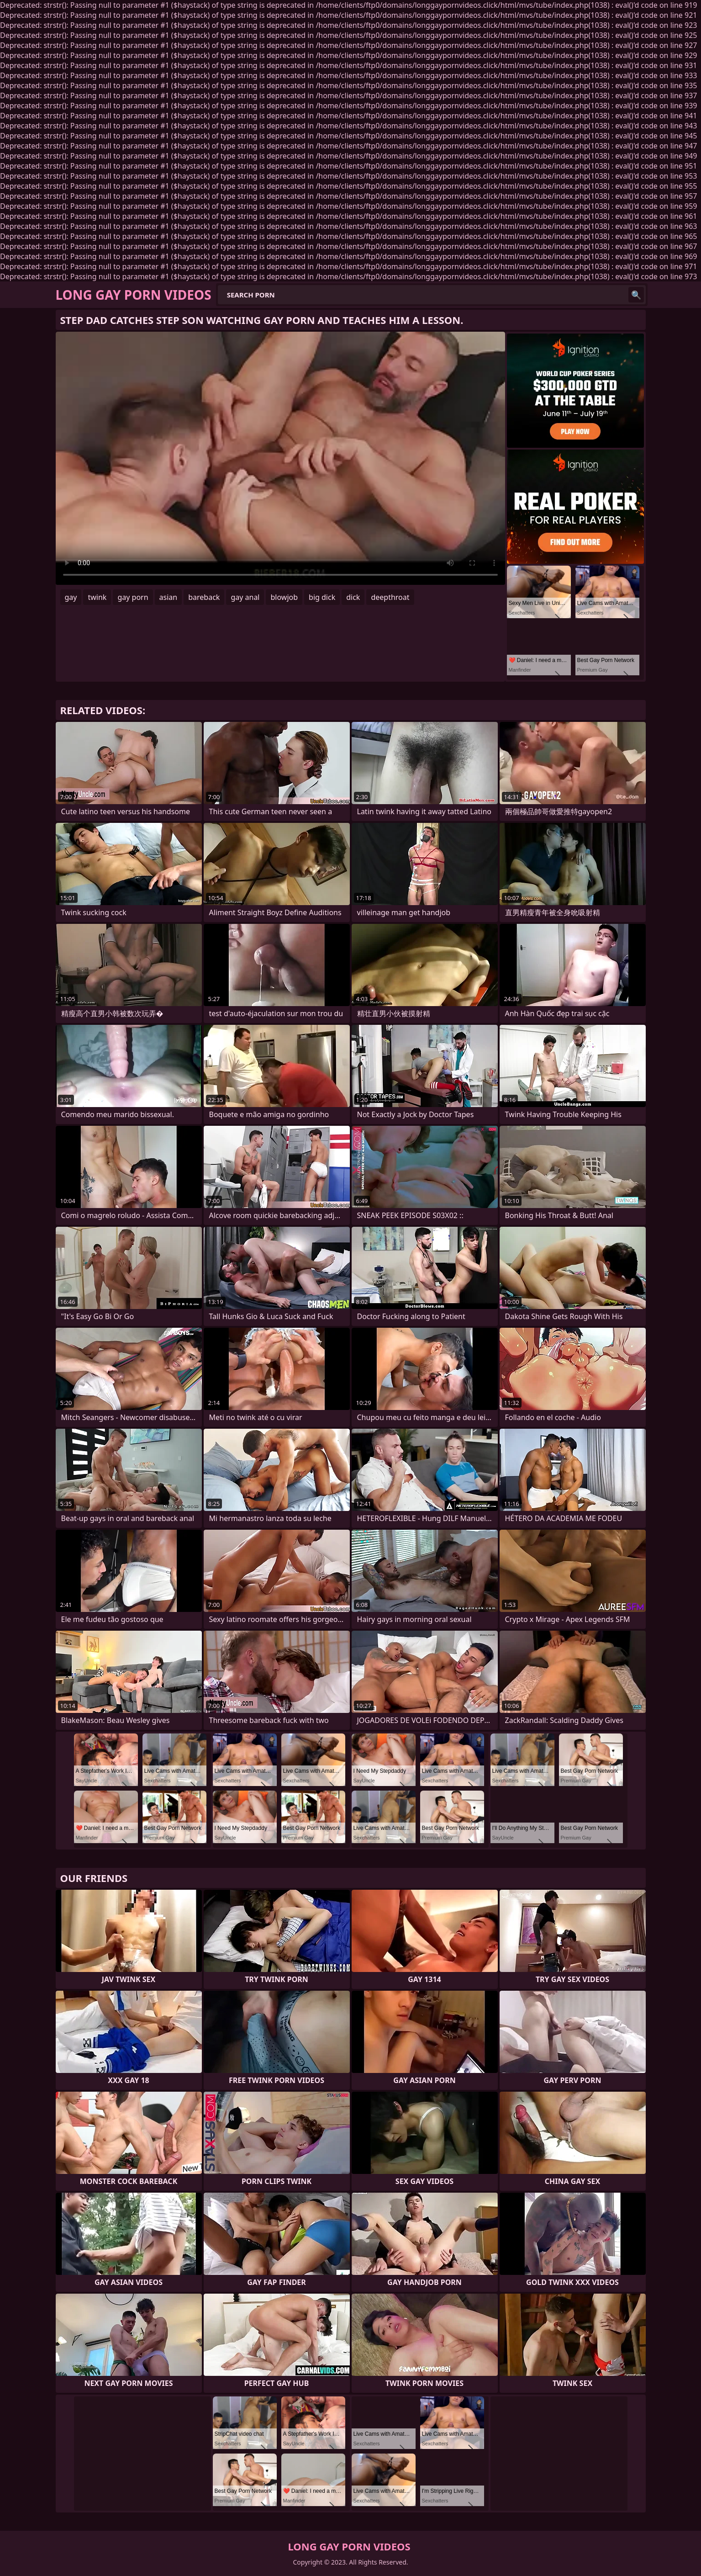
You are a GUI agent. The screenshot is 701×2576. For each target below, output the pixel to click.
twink (97, 597)
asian (168, 597)
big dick (322, 597)
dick (353, 597)
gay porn (132, 597)
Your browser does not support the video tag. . (280, 458)
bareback (204, 597)
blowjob (284, 597)
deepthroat (390, 597)
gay (71, 597)
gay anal (245, 597)
